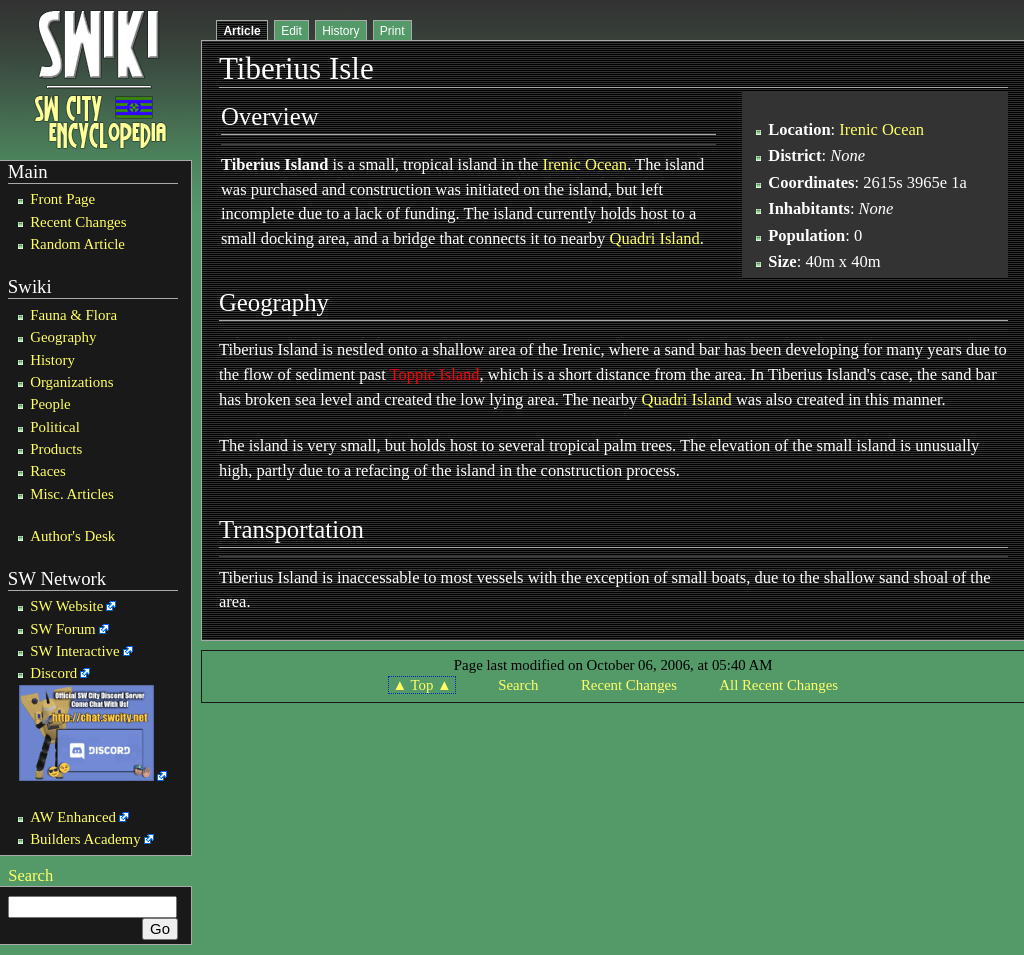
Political (55, 427)
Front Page (62, 199)
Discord (53, 673)
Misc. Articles (72, 494)
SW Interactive (74, 651)
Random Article (77, 244)
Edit (291, 31)
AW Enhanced (73, 817)
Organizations (71, 382)
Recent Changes (78, 222)
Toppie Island (435, 374)
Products (56, 449)
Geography (63, 337)
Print (392, 31)
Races (48, 471)
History (52, 360)
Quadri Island (654, 238)
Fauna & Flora (73, 315)
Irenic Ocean (584, 164)
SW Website (66, 606)
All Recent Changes (778, 685)
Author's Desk (72, 536)
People (50, 404)
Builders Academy (85, 839)
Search (30, 875)
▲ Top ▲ (421, 685)
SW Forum (63, 629)
